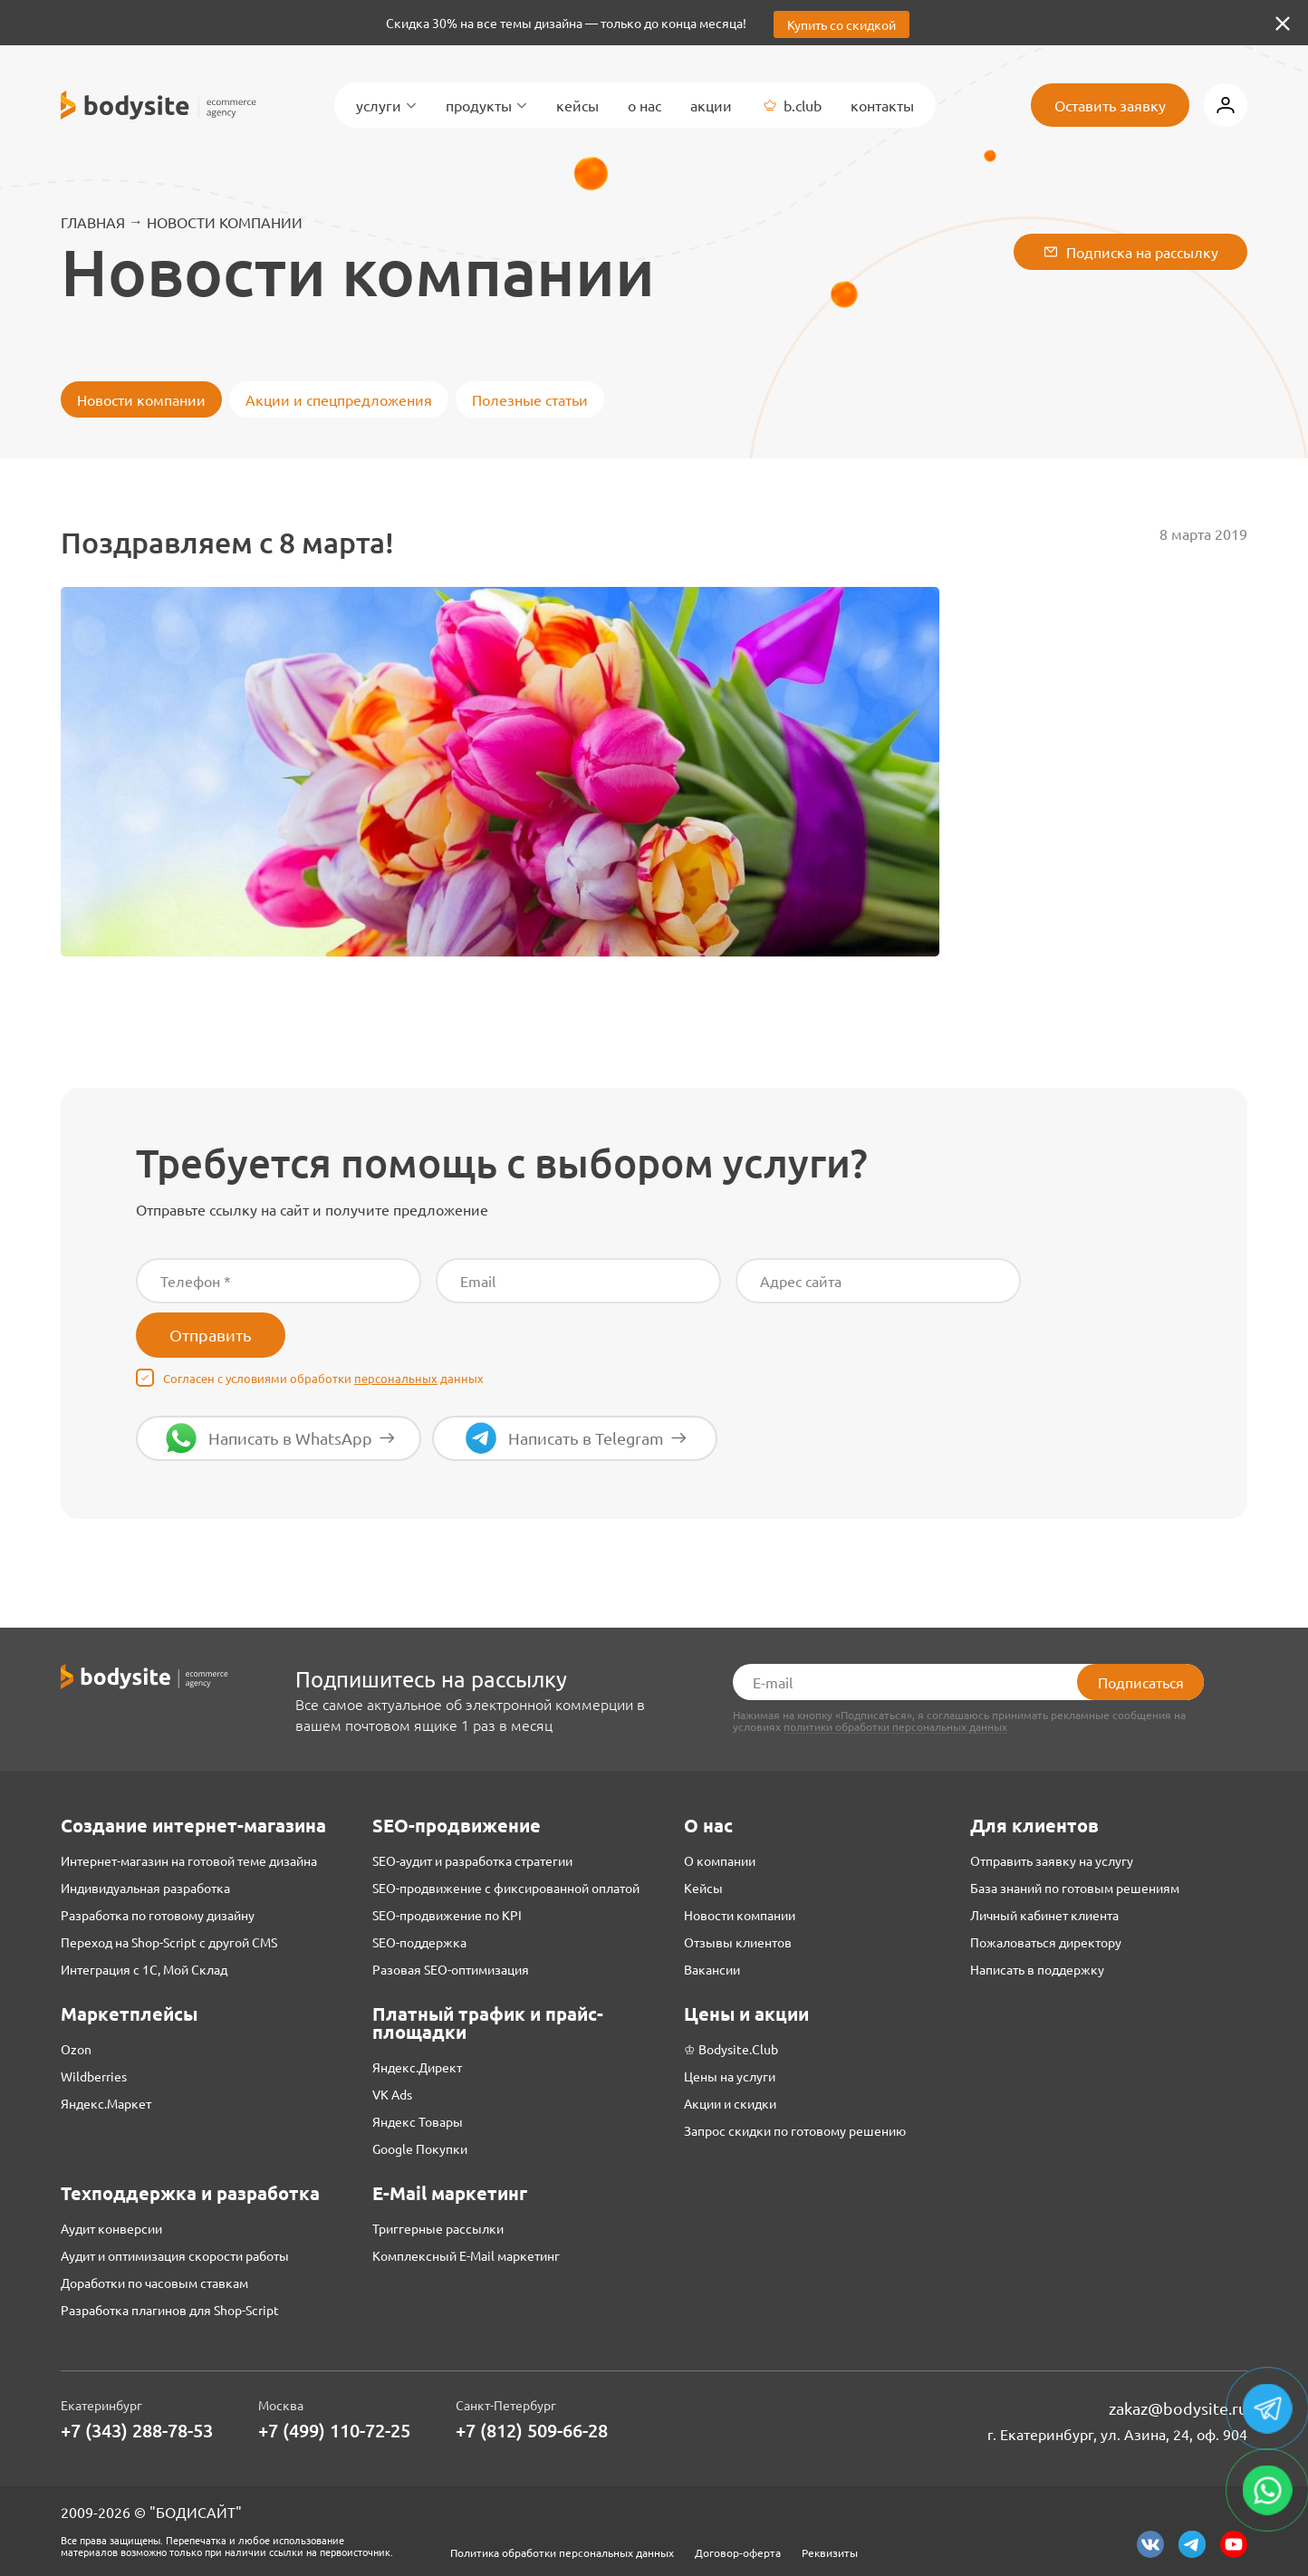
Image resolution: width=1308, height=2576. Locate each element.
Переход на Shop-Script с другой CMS (169, 1942)
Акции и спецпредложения (338, 399)
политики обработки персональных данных (895, 1727)
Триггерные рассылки (438, 2228)
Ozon (76, 2049)
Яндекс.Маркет (106, 2103)
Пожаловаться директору (1045, 1942)
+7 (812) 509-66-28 (532, 2430)
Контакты (882, 105)
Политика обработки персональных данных (562, 2552)
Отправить (210, 1334)
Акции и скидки (730, 2103)
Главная (93, 222)
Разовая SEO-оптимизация (450, 1969)
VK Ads (392, 2094)
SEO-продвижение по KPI (447, 1915)
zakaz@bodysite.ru (1178, 2407)
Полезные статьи (530, 399)
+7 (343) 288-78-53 (137, 2430)
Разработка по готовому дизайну (158, 1915)
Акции (711, 105)
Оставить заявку (1110, 105)
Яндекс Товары (417, 2121)
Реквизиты (830, 2552)
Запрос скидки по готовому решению (795, 2130)
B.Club (791, 105)
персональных (396, 1378)
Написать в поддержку (1037, 1969)
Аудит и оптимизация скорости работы (175, 2255)
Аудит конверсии (111, 2228)
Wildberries (94, 2076)
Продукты (486, 105)
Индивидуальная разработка (145, 1887)
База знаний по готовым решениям (1074, 1887)
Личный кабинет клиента (1044, 1915)
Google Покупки (419, 2148)
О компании (719, 1860)
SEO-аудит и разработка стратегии (472, 1860)
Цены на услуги (729, 2076)
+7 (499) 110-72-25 (334, 2430)
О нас (644, 105)
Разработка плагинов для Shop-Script (170, 2310)
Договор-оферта (738, 2552)
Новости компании (225, 222)
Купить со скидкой (841, 24)
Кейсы (577, 105)
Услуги (386, 105)
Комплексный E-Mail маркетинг (466, 2255)
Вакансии (712, 1969)
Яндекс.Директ (417, 2067)
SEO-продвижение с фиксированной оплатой (506, 1887)
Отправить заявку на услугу (1051, 1860)
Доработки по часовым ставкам (154, 2282)
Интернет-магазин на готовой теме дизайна (189, 1860)
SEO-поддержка (419, 1942)
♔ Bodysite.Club (731, 2049)
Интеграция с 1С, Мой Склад (144, 1969)
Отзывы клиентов (738, 1942)
